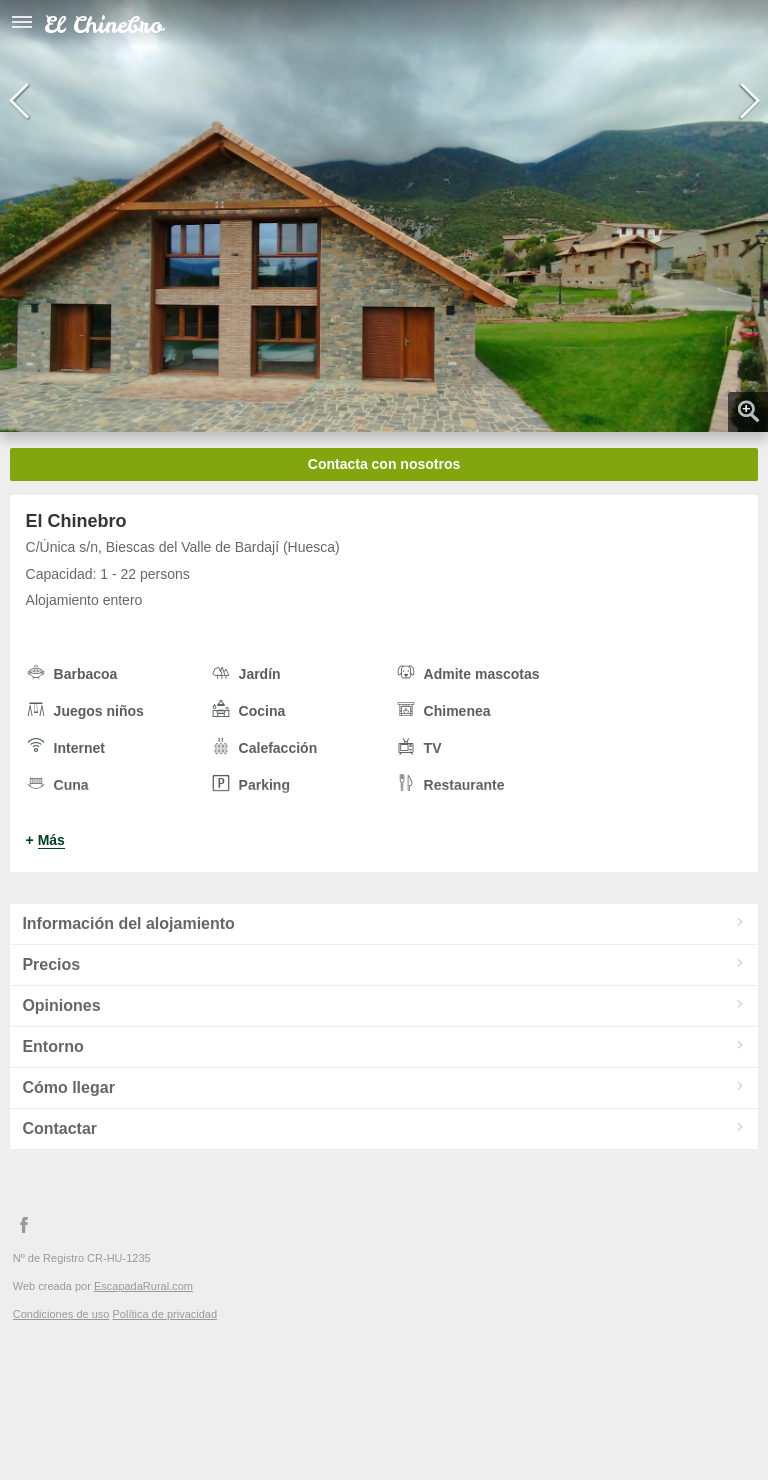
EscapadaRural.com (143, 1286)
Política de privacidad (164, 1314)
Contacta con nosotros (384, 464)
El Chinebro (103, 24)
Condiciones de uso (61, 1314)
